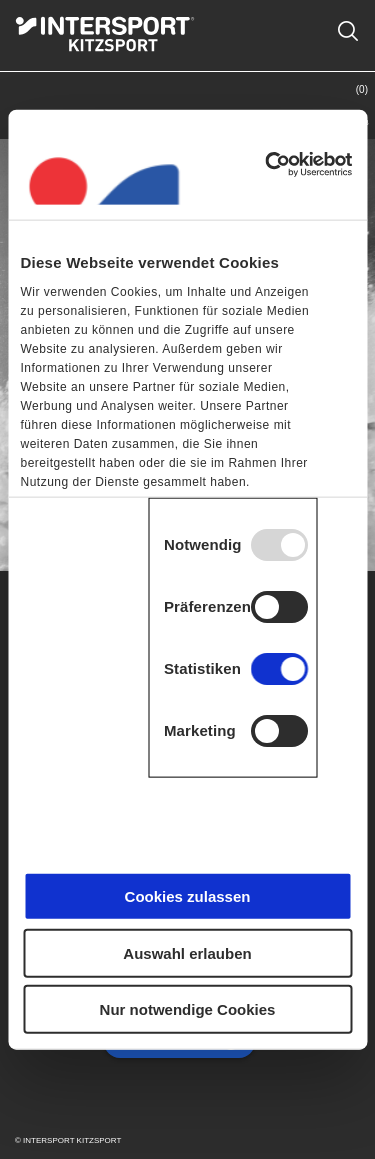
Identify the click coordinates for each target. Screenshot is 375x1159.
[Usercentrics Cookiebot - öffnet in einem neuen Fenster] (267, 164)
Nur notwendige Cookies (188, 1009)
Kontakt (290, 122)
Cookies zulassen (188, 896)
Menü (33, 122)
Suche (347, 19)
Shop (240, 122)
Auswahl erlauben (187, 952)
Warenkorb (341, 106)
